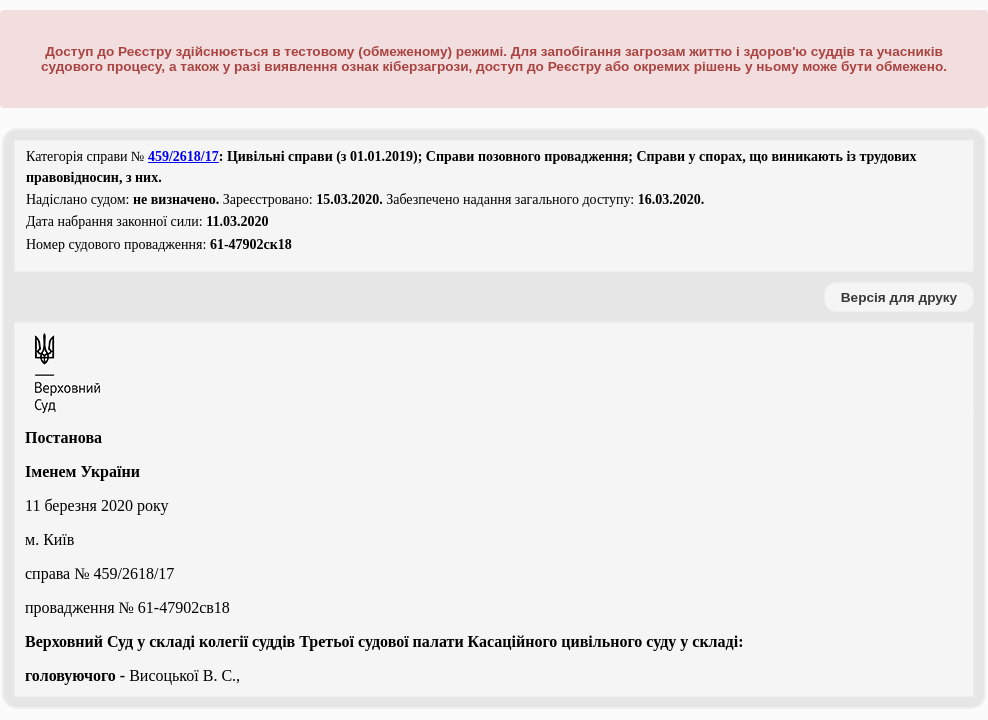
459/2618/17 (183, 156)
